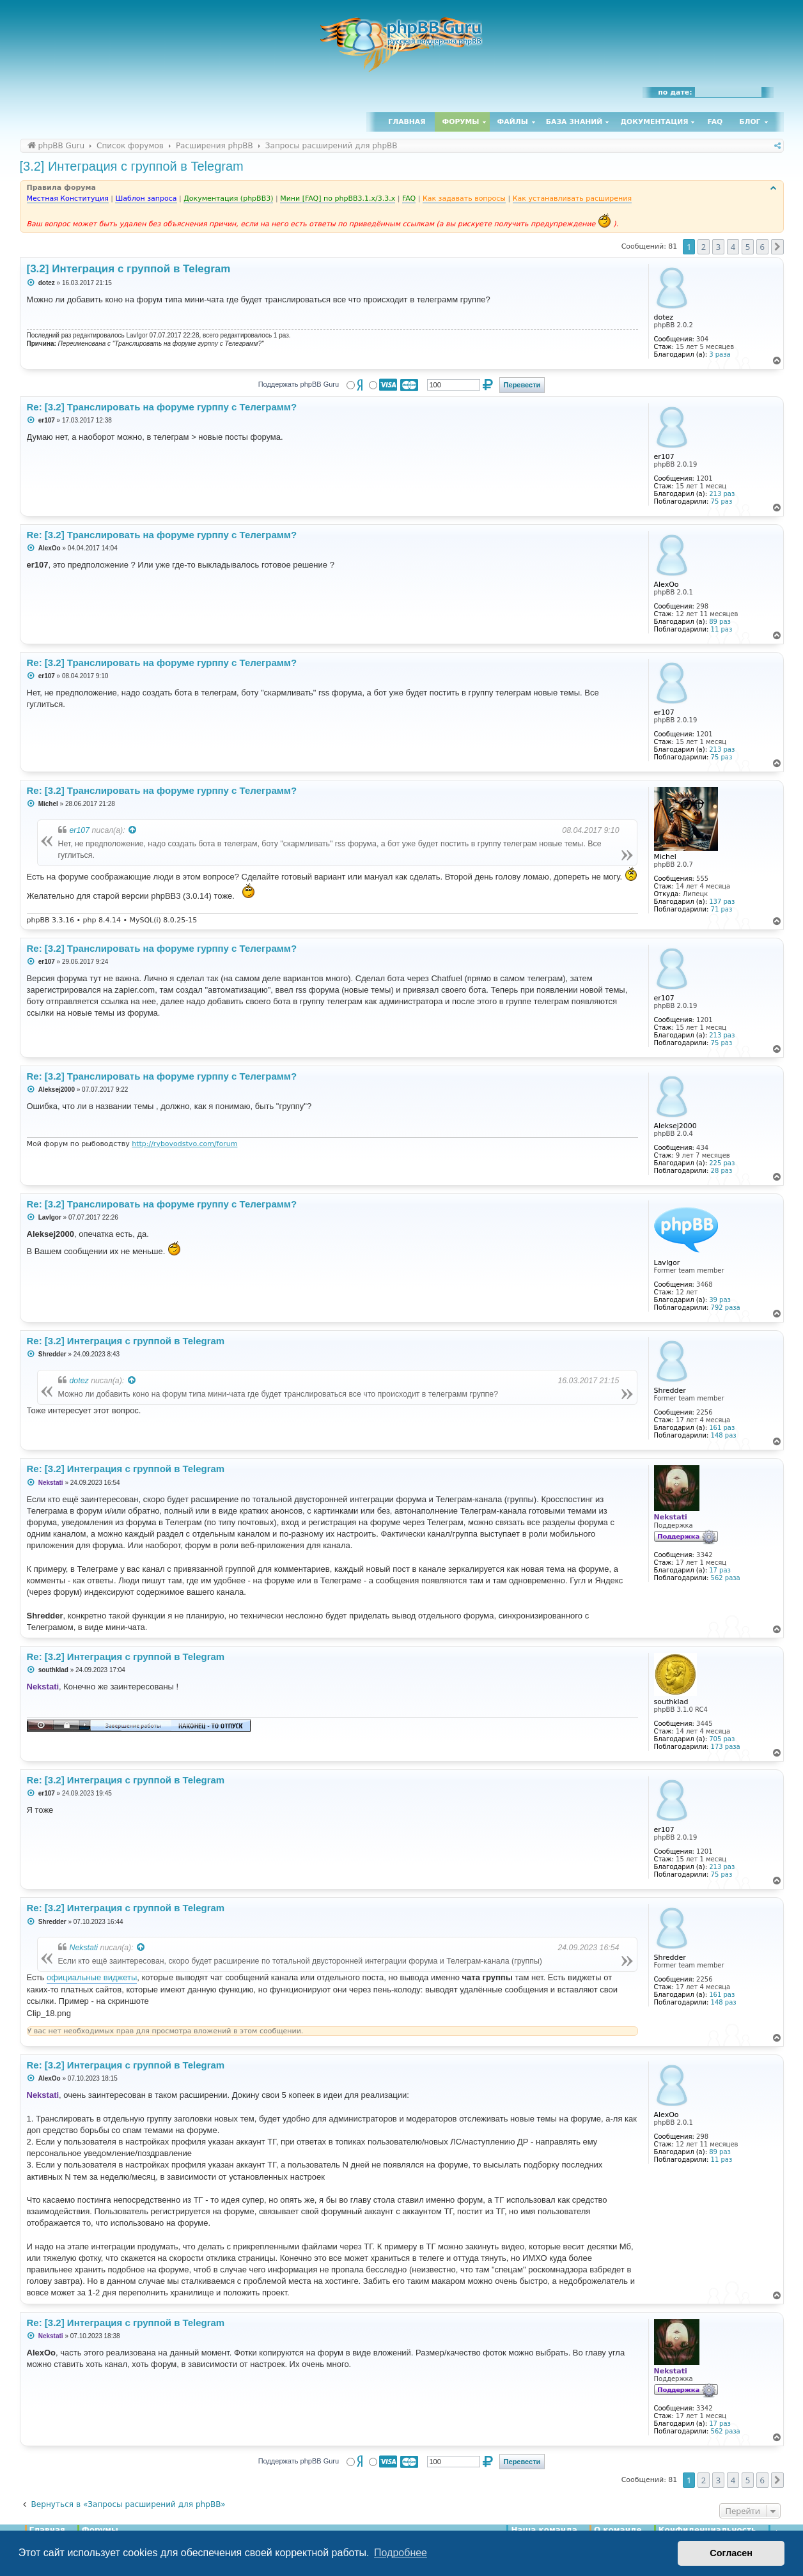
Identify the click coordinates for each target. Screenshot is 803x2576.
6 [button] (762, 246)
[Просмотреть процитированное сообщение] (133, 830)
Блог (749, 122)
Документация (654, 122)
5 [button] (747, 246)
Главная (406, 122)
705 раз (722, 1738)
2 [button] (703, 246)
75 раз (722, 501)
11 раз (722, 629)
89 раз (720, 621)
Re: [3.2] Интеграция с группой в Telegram (126, 1340)
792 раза (725, 1307)
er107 (80, 830)
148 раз (724, 1435)
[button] (777, 246)
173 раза (725, 1746)
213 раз (722, 493)
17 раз (720, 1570)
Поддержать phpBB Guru (298, 384)
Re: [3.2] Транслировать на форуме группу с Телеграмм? (162, 1204)
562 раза (725, 1577)
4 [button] (733, 246)
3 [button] (718, 246)
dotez (79, 1380)
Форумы (460, 122)
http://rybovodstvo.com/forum (184, 1144)
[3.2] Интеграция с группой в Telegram (132, 166)
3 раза (719, 354)
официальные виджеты (92, 1977)
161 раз (722, 1427)
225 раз (722, 1163)
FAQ (715, 122)
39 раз (720, 1299)
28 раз (722, 1170)
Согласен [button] (731, 2553)
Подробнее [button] (400, 2552)
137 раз (722, 901)
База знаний (574, 122)
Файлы (512, 122)
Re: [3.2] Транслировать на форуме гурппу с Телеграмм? (162, 406)
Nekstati (84, 1947)
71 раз (722, 909)
